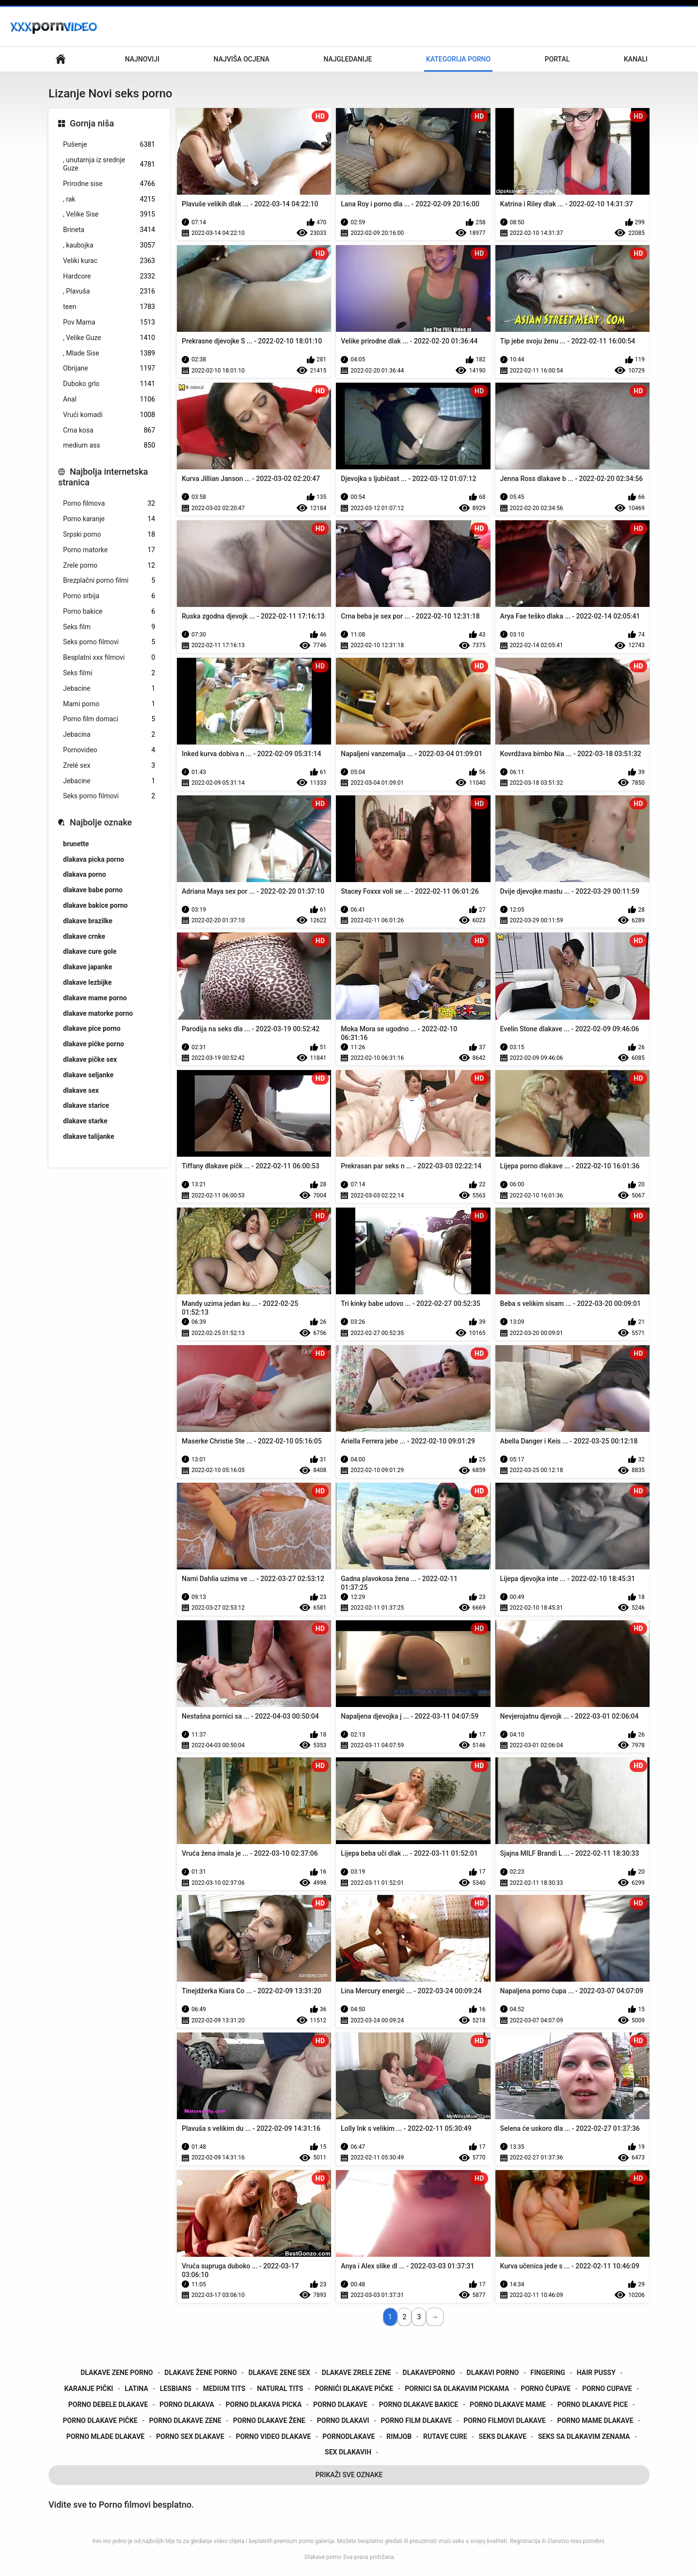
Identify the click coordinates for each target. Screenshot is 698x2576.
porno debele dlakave (108, 2404)
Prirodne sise (109, 184)
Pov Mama (109, 322)
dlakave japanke (87, 967)
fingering (547, 2372)
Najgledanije (347, 59)
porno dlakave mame (508, 2404)
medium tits (224, 2388)
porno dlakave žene (269, 2420)
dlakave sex (81, 1090)
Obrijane (109, 368)
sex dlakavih (348, 2452)
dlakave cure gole (89, 951)
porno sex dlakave (190, 2436)
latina (136, 2388)
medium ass (109, 445)
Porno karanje (109, 519)
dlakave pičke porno (93, 1044)
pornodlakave (348, 2436)
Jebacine (109, 688)
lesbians (175, 2388)
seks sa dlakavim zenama (584, 2436)
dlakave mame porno (95, 998)
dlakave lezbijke (87, 982)
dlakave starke (85, 1121)
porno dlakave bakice (419, 2404)
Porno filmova (109, 503)
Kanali (636, 59)
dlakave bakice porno (95, 905)
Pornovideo (109, 750)
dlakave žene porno (200, 2372)
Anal (109, 399)
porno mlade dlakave (105, 2436)
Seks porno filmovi (109, 642)
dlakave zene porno (116, 2372)
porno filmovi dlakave (504, 2420)
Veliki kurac (109, 261)
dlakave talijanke (88, 1136)
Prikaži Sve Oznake (349, 2475)
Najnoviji (142, 59)
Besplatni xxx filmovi (109, 657)
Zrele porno (109, 565)
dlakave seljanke (88, 1075)
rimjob (399, 2436)
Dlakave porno (322, 2557)
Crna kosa (109, 430)
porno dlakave (340, 2404)
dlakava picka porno (93, 859)
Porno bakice (109, 611)
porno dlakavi (343, 2420)
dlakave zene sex (279, 2372)
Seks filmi (109, 673)
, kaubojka (109, 245)
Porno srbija (109, 596)
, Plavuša (109, 291)
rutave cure (445, 2436)
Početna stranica (60, 59)
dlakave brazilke (87, 921)
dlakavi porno (493, 2372)
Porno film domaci (109, 719)
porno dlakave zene (185, 2420)
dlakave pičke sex (90, 1059)
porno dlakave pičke (100, 2420)
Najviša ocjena (242, 59)
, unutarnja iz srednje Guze (109, 164)
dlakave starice (86, 1105)
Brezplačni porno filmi (109, 580)
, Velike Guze (109, 338)
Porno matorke (109, 550)
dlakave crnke (84, 936)
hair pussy (596, 2372)
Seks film (109, 627)
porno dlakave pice (592, 2404)
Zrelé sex (109, 765)
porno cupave (607, 2388)
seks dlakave (502, 2436)
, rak (109, 199)
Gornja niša (92, 123)
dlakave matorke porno (98, 1013)
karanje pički (88, 2388)
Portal (557, 59)
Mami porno (109, 704)
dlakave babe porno (93, 890)
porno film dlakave (416, 2420)
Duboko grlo (109, 384)
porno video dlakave (273, 2436)
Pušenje (109, 144)
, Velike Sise (109, 214)
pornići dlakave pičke (354, 2388)
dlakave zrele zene (356, 2372)
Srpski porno (109, 534)
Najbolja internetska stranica (103, 476)
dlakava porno (84, 874)
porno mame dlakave (595, 2420)
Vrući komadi (109, 415)
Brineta (109, 230)
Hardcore (109, 276)
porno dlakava (186, 2404)
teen (109, 307)
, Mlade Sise (109, 353)
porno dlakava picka (264, 2404)
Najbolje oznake (101, 822)
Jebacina (109, 734)
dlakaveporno (429, 2372)
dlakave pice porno (92, 1028)
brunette (76, 844)
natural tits (280, 2388)
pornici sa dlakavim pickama (457, 2388)
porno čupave (546, 2388)
